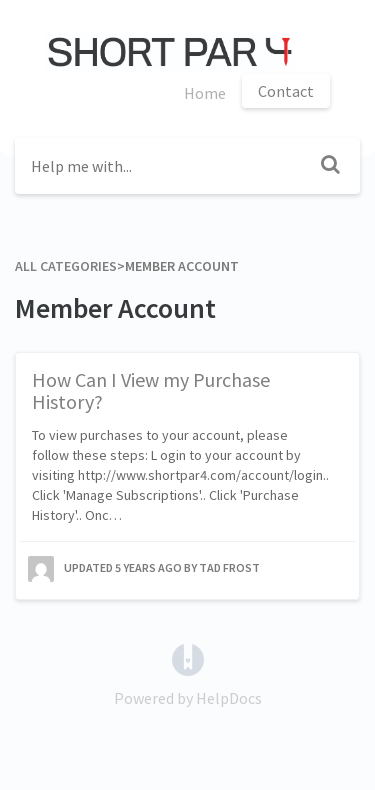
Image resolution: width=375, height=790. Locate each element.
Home (205, 93)
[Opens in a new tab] (188, 658)
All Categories (66, 266)
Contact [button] (286, 91)
